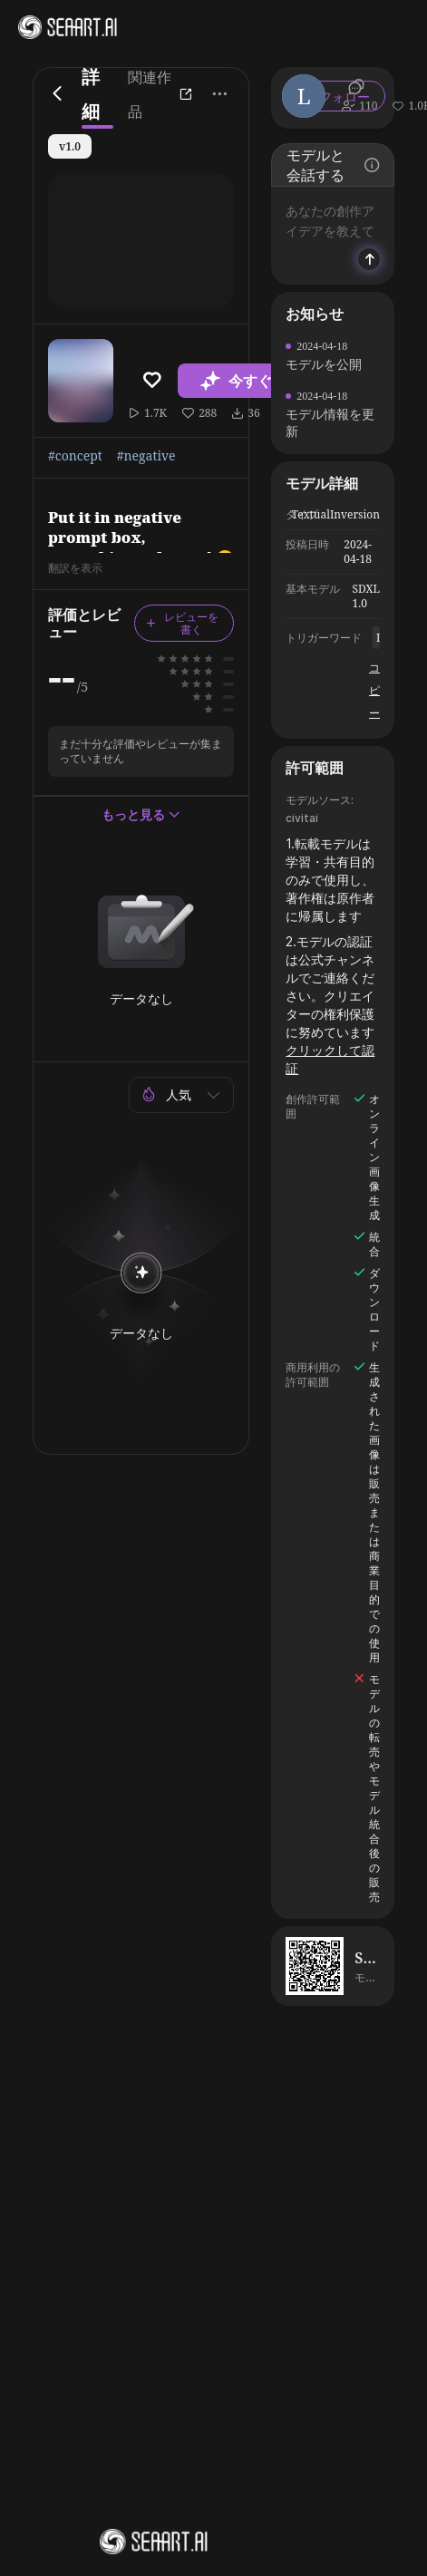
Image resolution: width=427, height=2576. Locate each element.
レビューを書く (182, 623)
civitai (302, 818)
